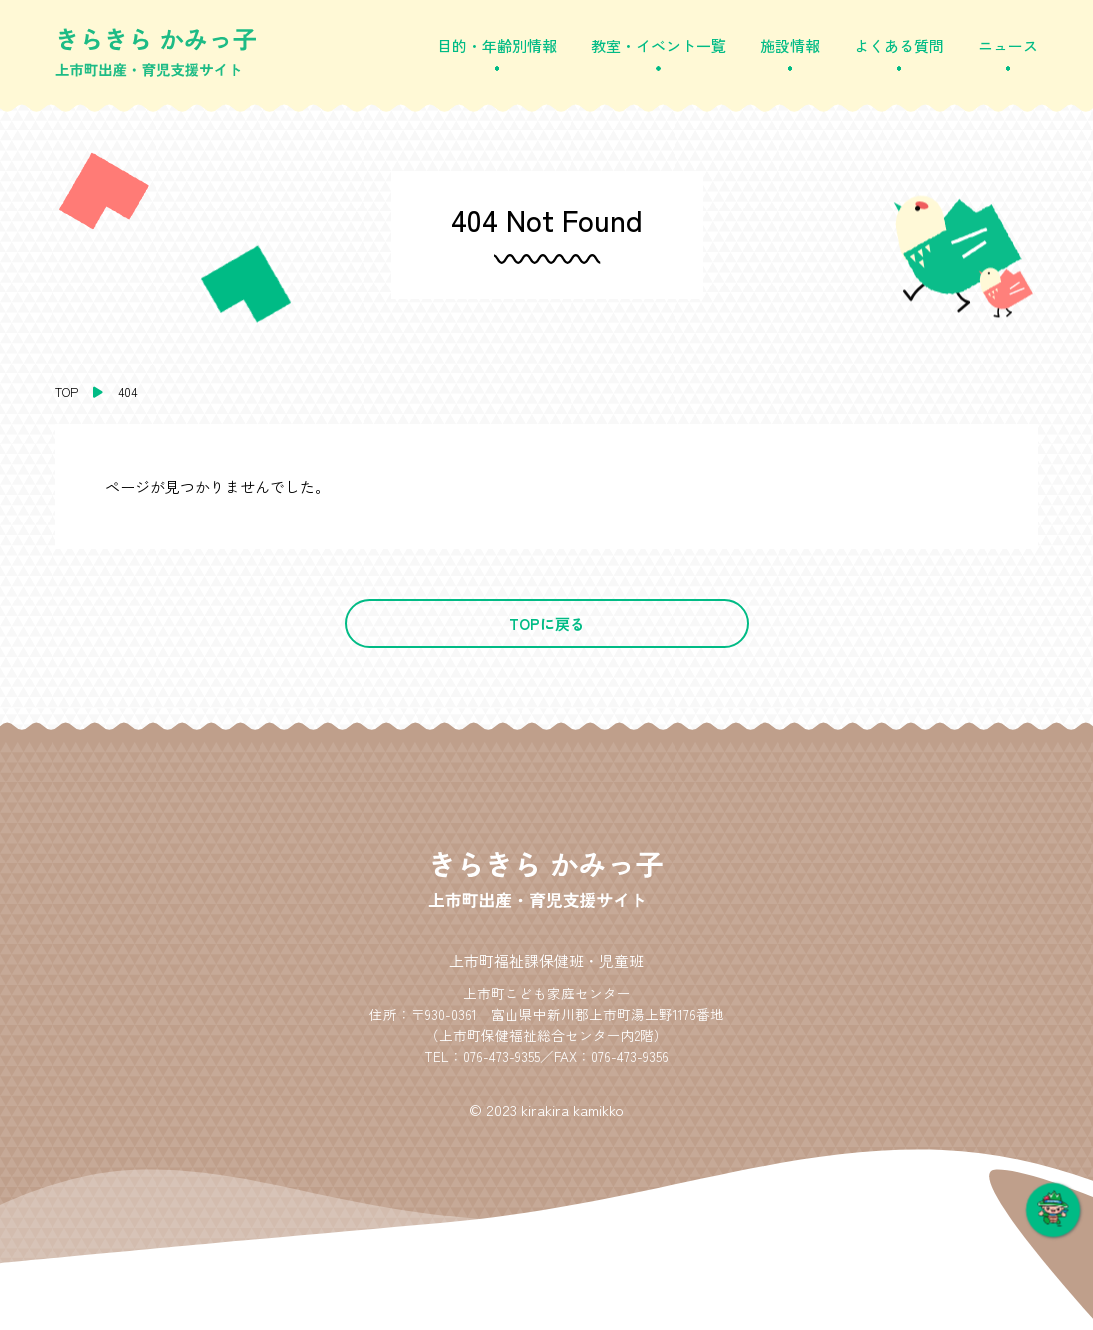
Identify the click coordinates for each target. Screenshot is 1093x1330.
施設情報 (790, 45)
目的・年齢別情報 (497, 45)
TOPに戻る (547, 623)
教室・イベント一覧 (658, 45)
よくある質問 (899, 45)
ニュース (1008, 45)
